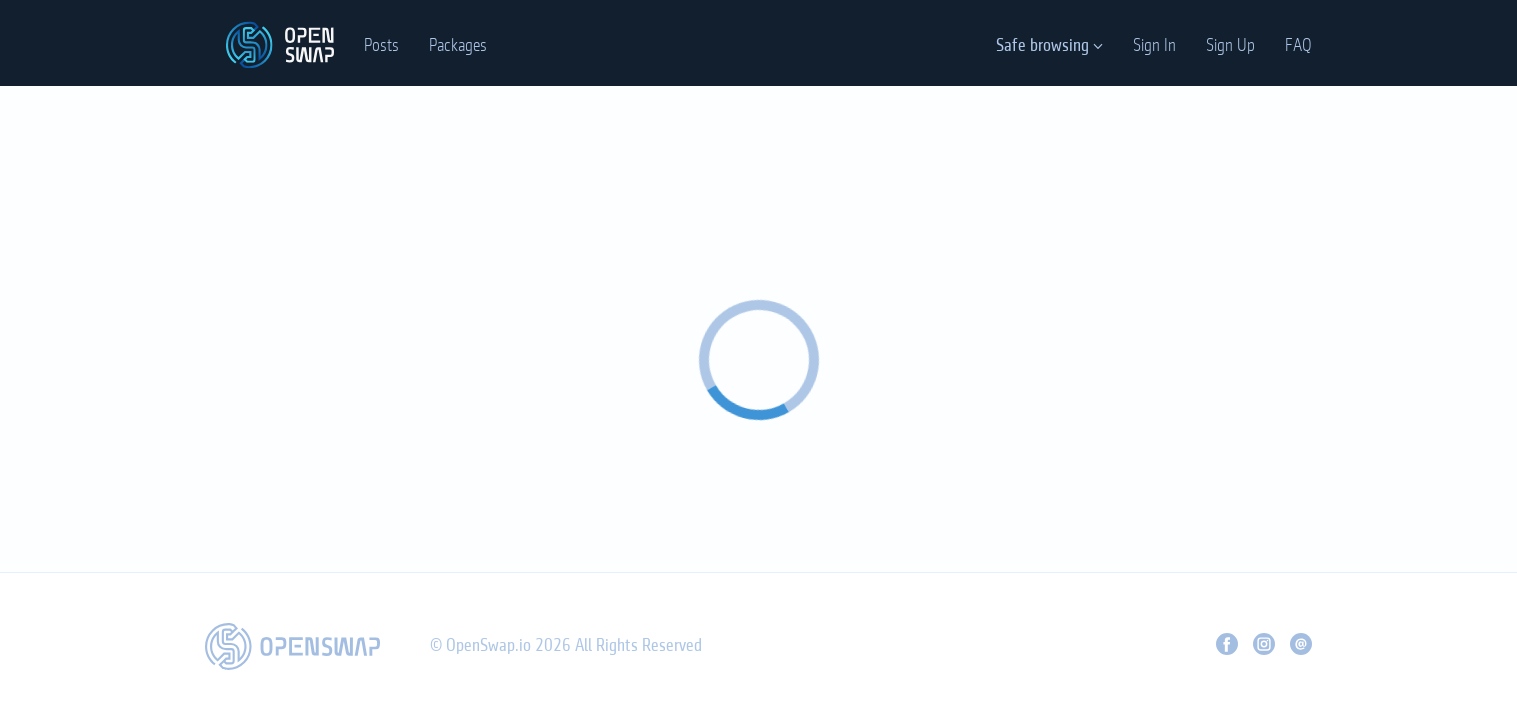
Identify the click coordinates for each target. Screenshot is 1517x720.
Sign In (1154, 46)
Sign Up (1230, 46)
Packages (458, 46)
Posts (381, 46)
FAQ (1298, 46)
